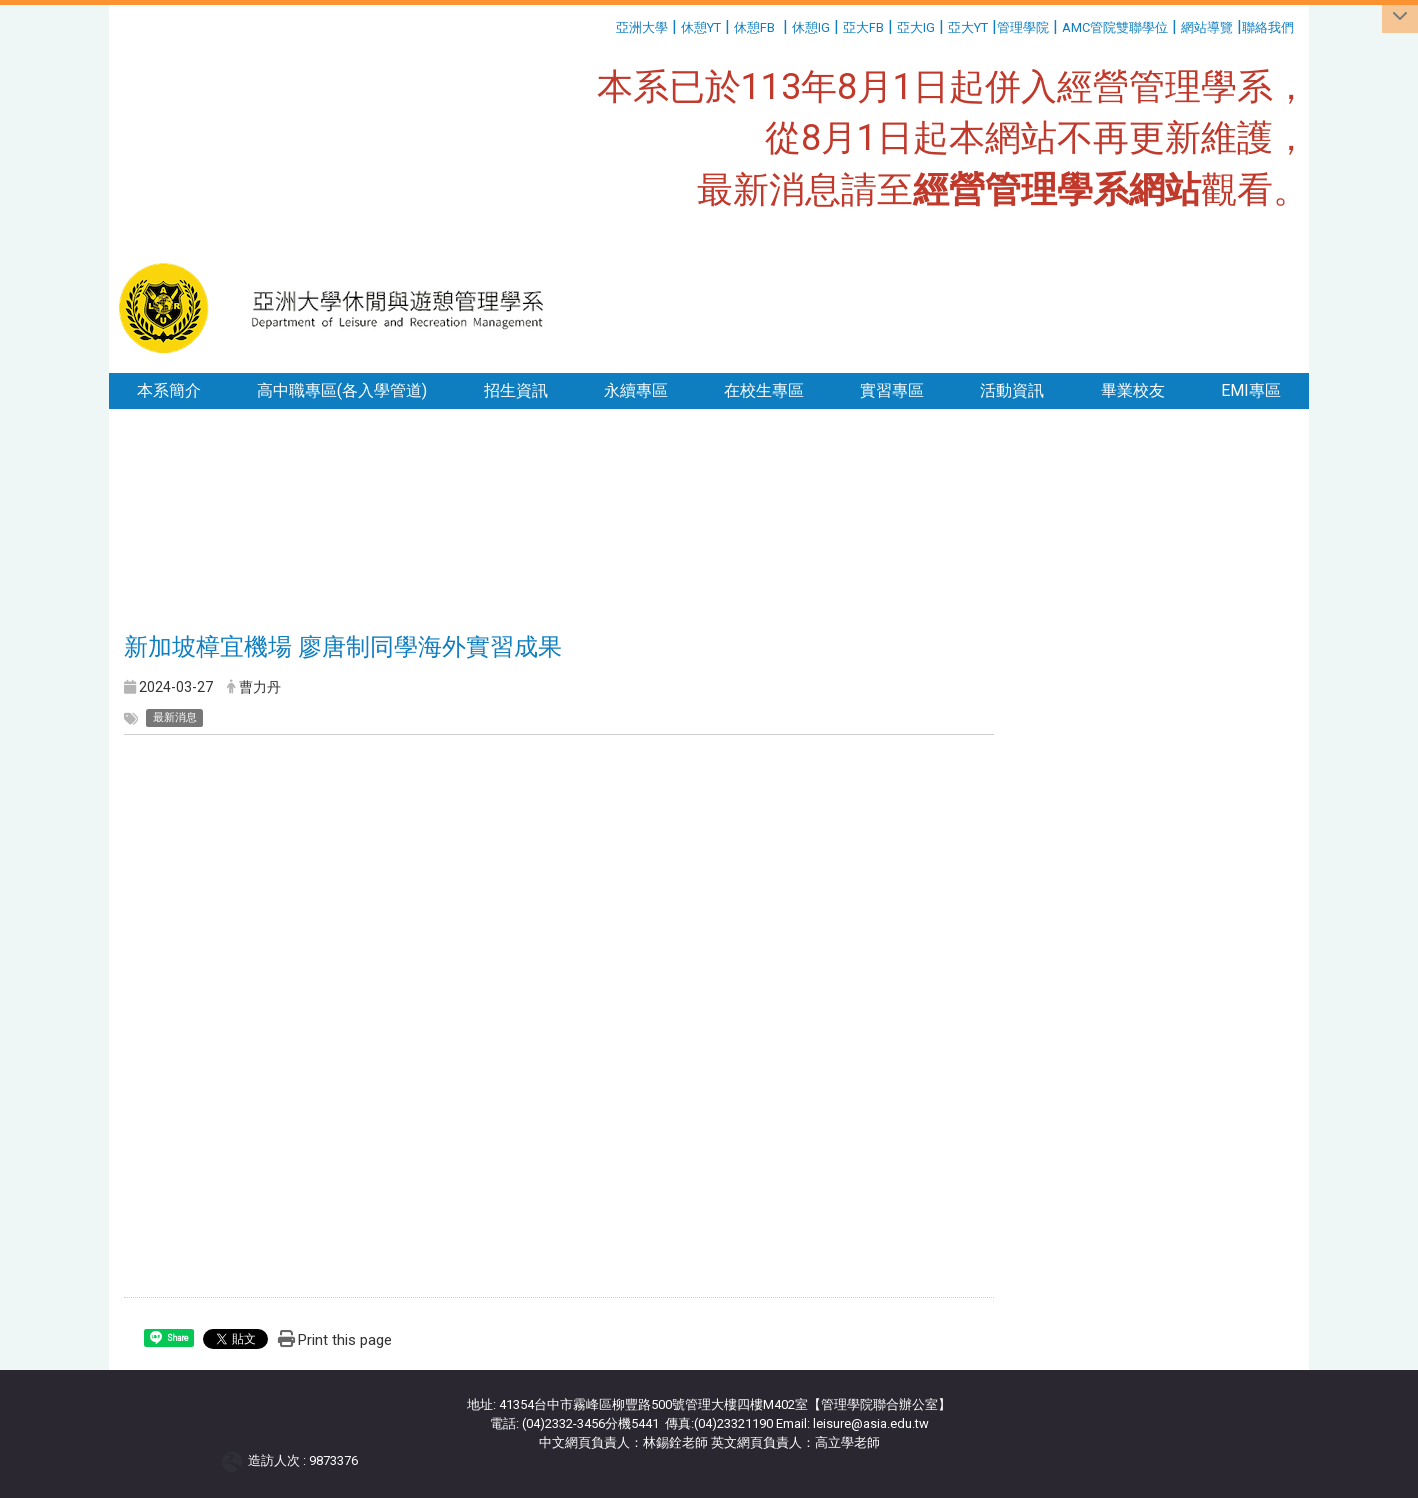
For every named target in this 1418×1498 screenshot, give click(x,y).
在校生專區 (764, 390)
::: (608, 24)
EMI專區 (1251, 390)
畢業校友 (1133, 390)
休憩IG (811, 27)
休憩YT (701, 27)
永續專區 (636, 390)
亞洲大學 (642, 27)
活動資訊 (1012, 390)
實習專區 (892, 390)
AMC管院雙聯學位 (1115, 27)
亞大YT (968, 27)
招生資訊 (516, 390)
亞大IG (916, 27)
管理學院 (1023, 27)
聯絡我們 (1269, 27)
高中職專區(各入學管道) (342, 390)
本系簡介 (169, 390)
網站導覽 (1207, 27)
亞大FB (863, 27)
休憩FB (754, 27)
